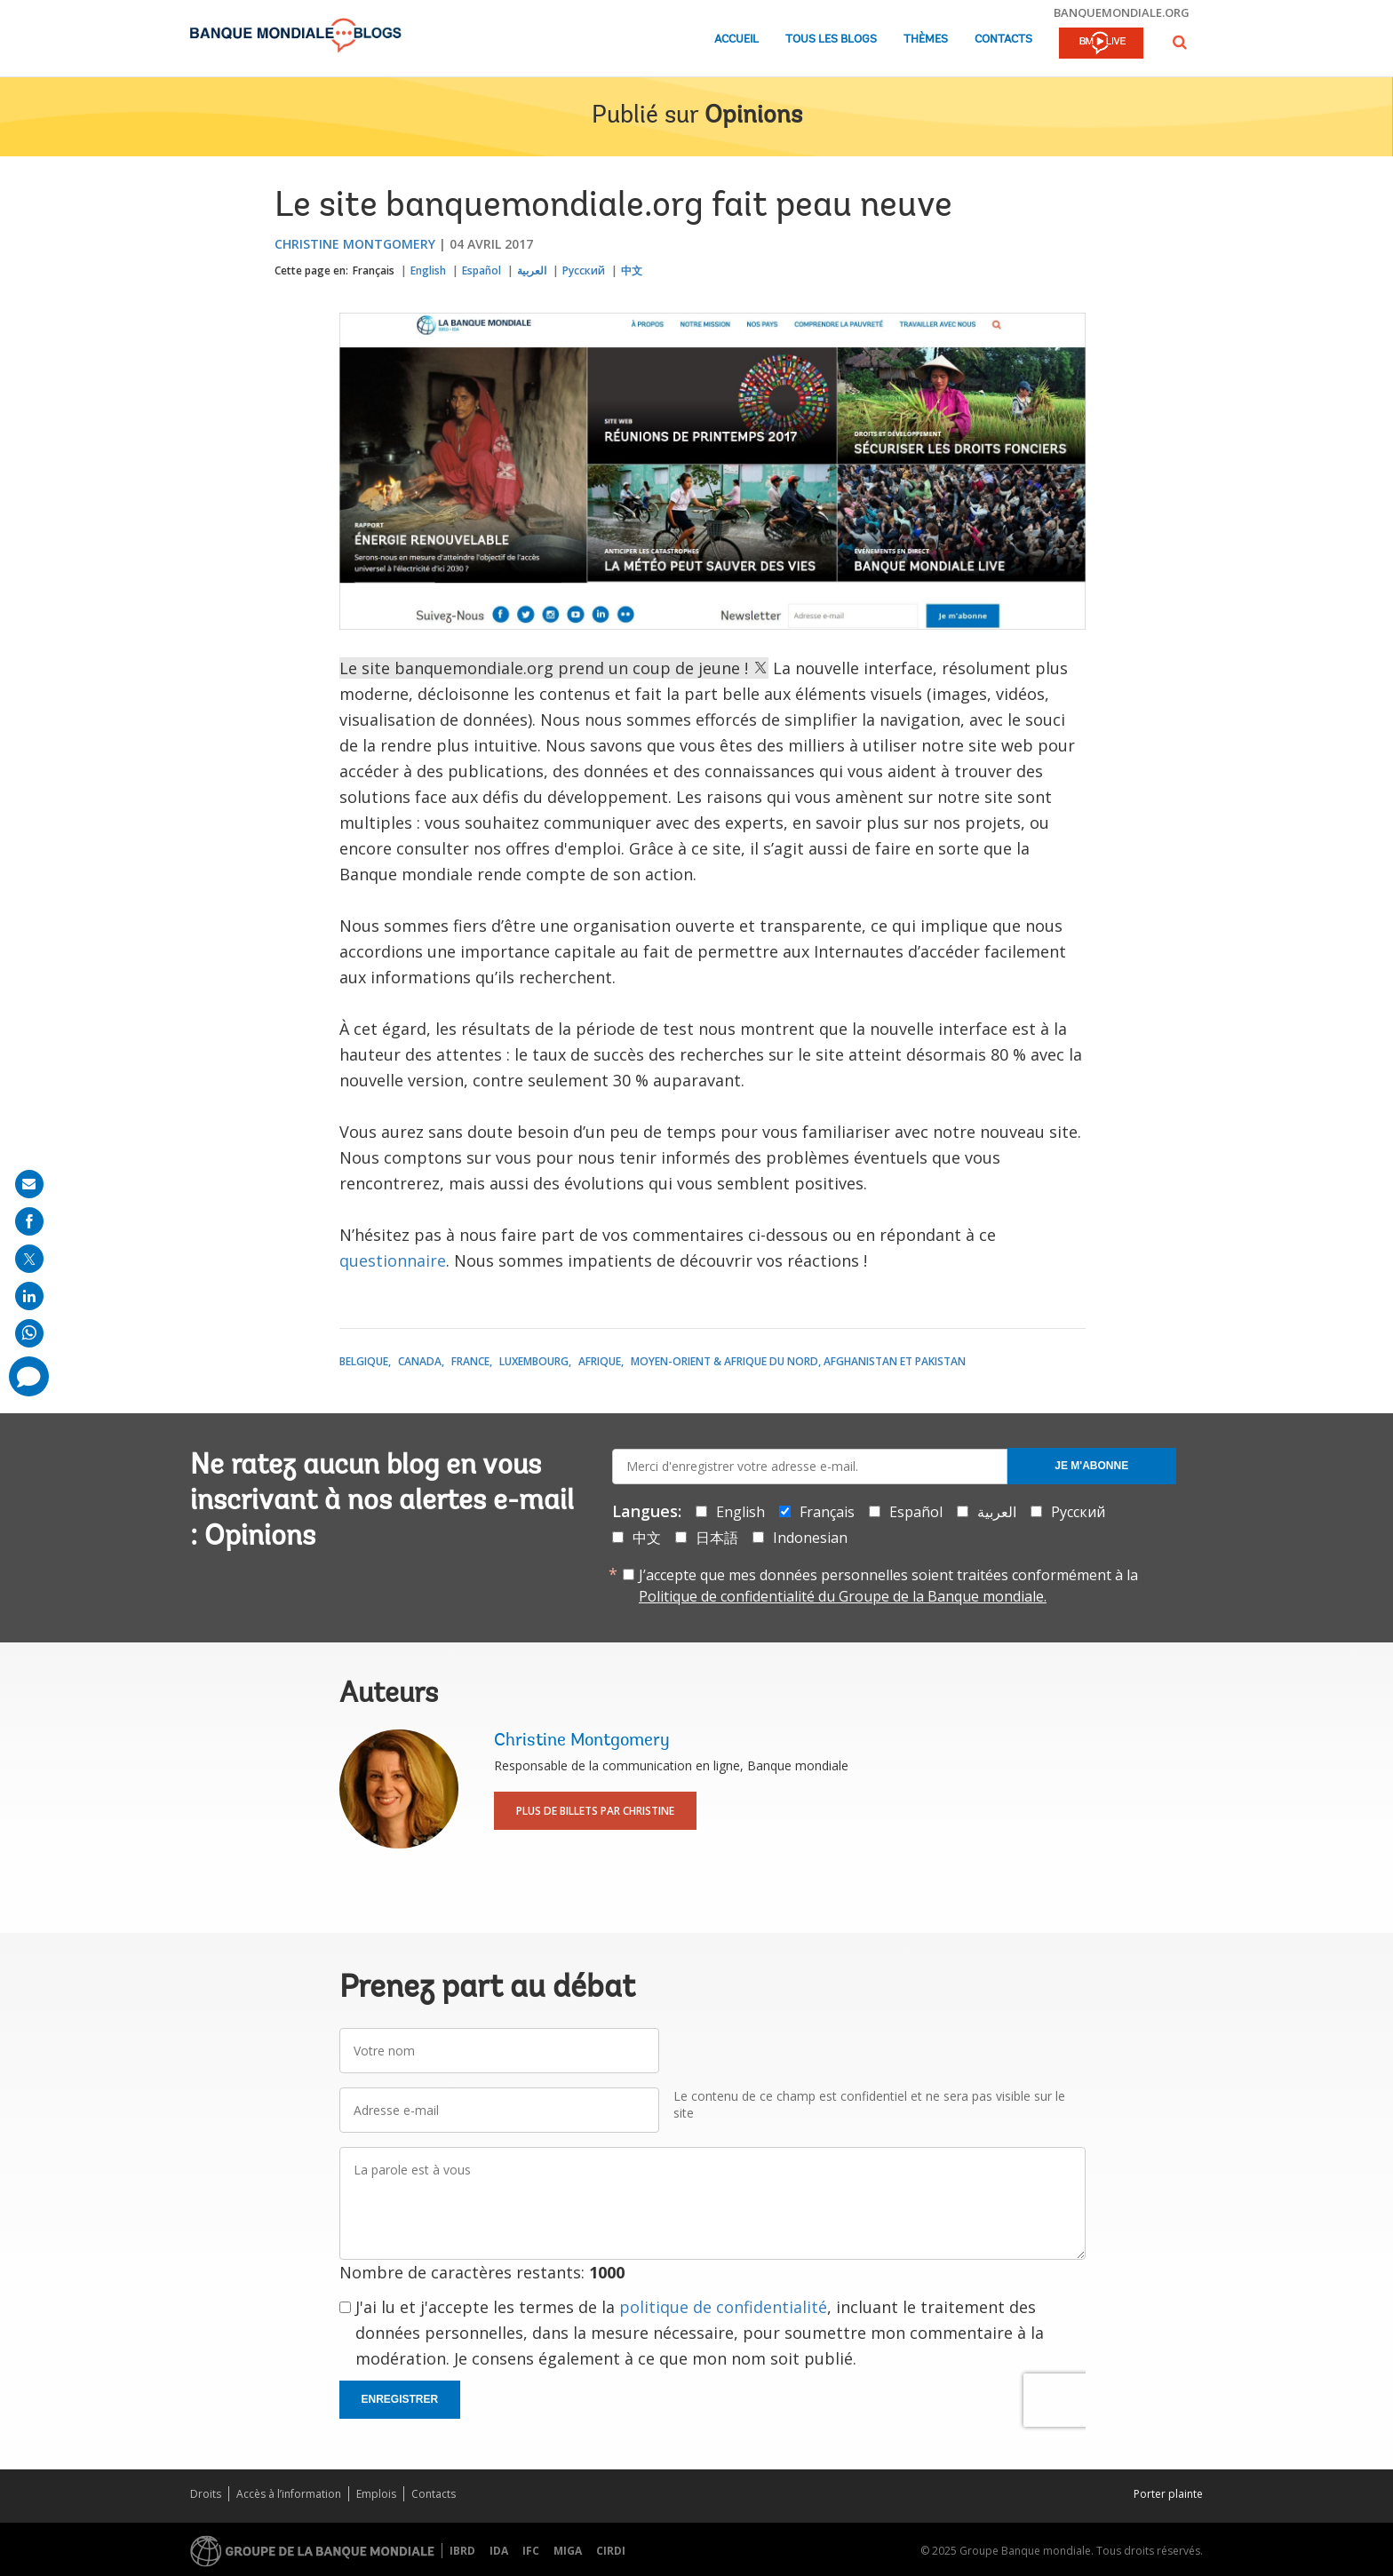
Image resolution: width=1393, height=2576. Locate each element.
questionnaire (392, 1260)
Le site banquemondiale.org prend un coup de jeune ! (553, 668)
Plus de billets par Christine (595, 1810)
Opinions (753, 116)
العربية (531, 270)
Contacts (1003, 39)
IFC (530, 2550)
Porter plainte (1168, 2493)
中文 (631, 270)
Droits (205, 2493)
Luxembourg (534, 1361)
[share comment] (29, 1376)
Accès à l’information (288, 2493)
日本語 (717, 1537)
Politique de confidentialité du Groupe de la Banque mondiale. (843, 1596)
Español (481, 270)
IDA (499, 2550)
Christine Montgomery (355, 243)
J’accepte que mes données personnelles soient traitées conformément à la (888, 1585)
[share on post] (29, 1258)
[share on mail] (29, 1184)
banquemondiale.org (1122, 12)
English (428, 270)
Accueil (736, 39)
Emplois (376, 2493)
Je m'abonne (1091, 1465)
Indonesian (810, 1537)
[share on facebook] (29, 1221)
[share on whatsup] (29, 1333)
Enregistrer (400, 2399)
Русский (583, 270)
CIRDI (610, 2550)
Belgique (363, 1361)
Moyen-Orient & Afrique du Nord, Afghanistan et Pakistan (798, 1361)
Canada (420, 1361)
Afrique (599, 1361)
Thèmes (925, 39)
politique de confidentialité (723, 2307)
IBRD (462, 2550)
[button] (1180, 42)
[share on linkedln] (29, 1296)
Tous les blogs (831, 39)
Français (373, 270)
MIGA (567, 2550)
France (470, 1361)
